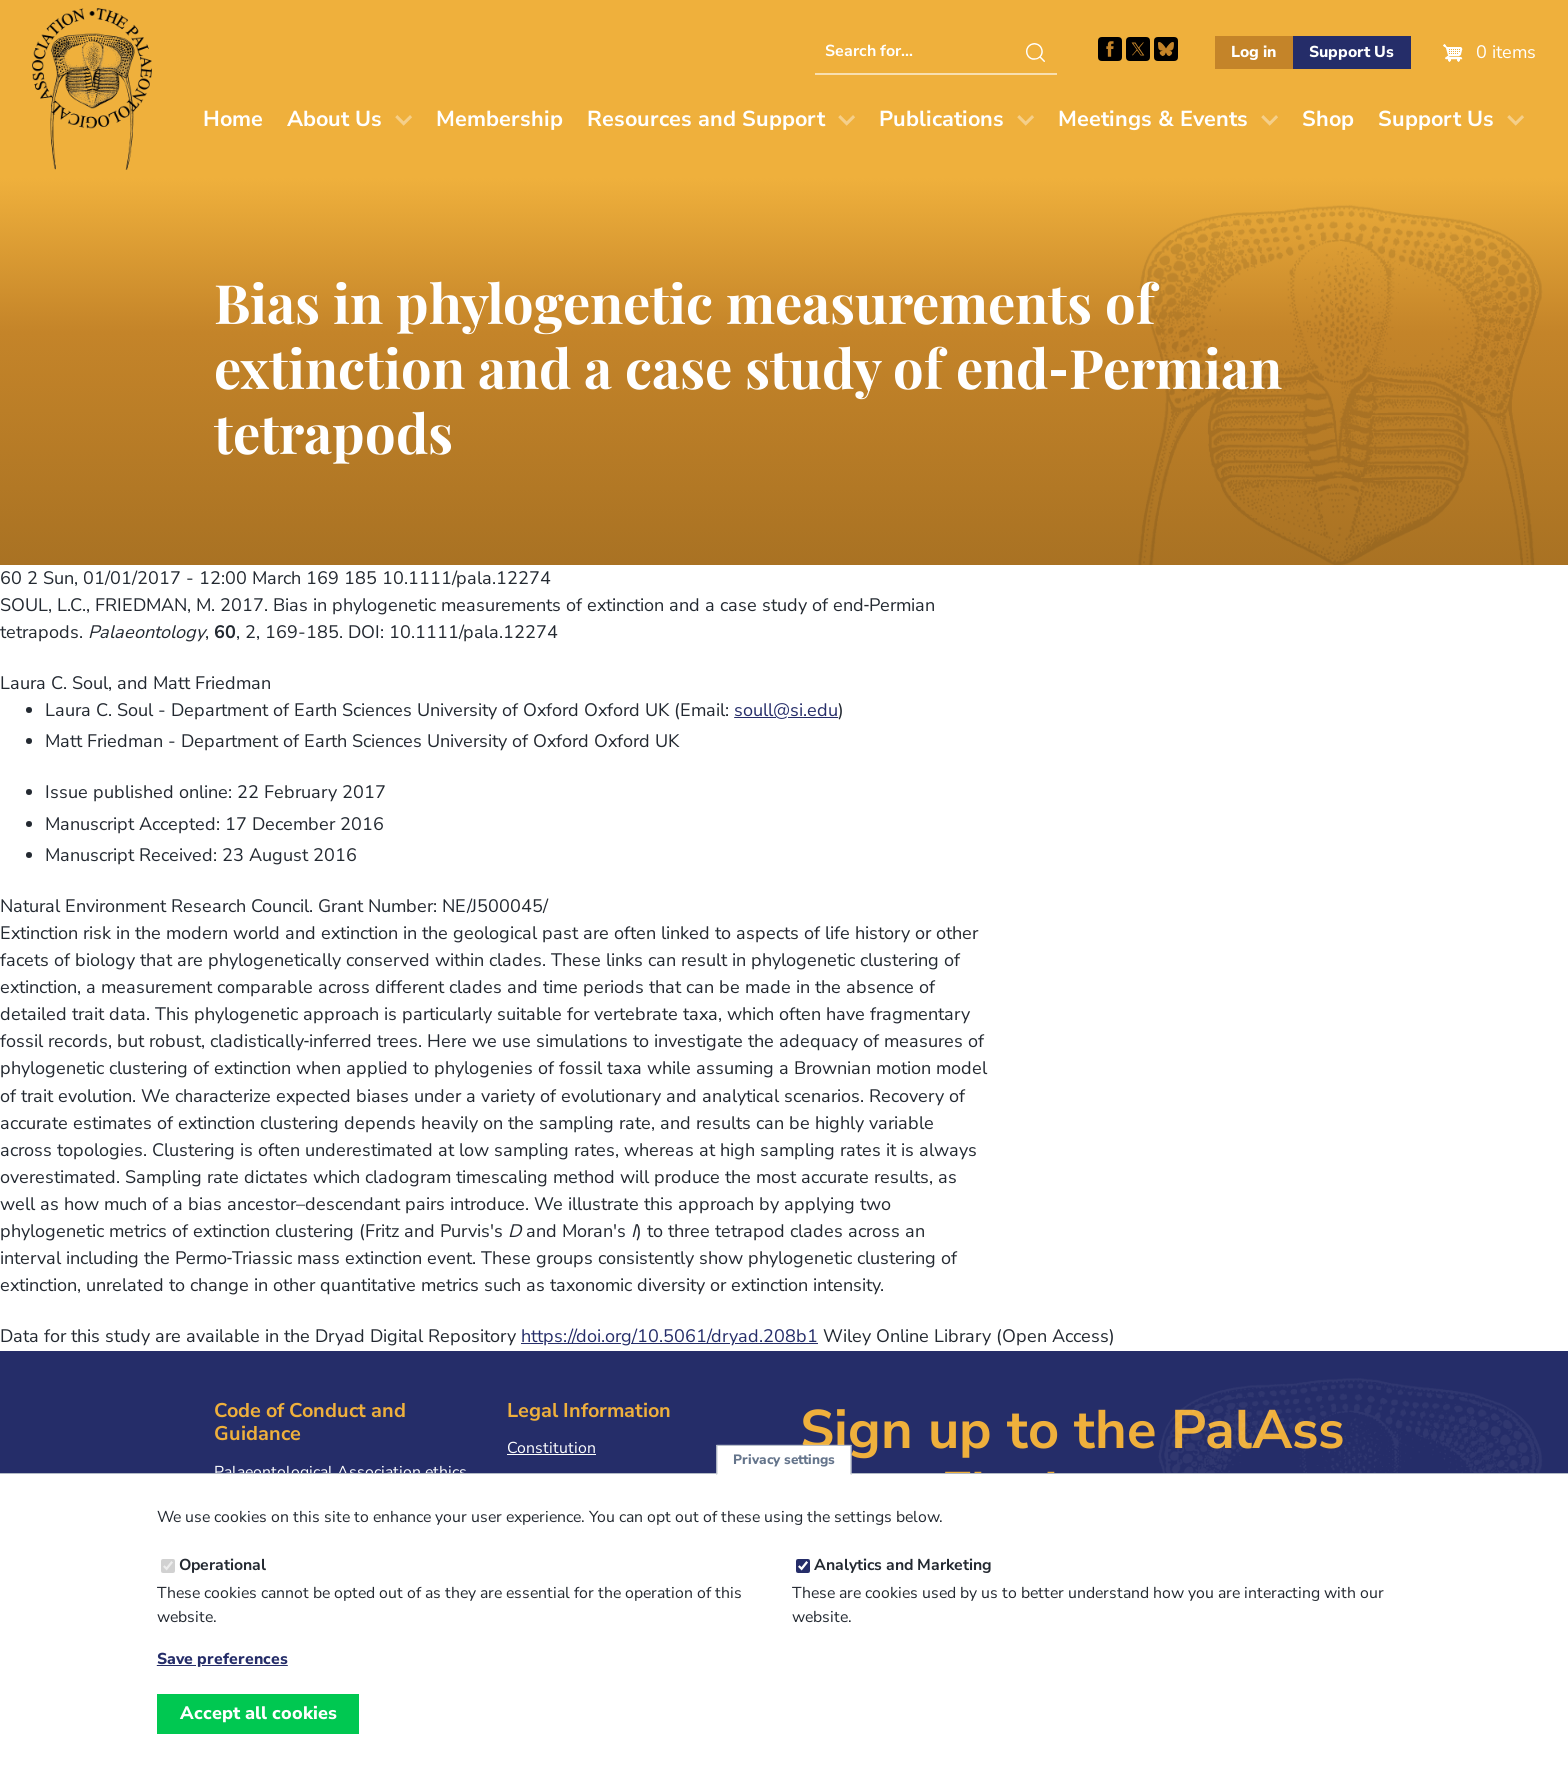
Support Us (1351, 52)
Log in (1253, 52)
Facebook (1110, 49)
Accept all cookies (258, 1731)
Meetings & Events (1153, 119)
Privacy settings (784, 1477)
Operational (222, 1583)
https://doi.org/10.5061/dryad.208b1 (669, 1336)
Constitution (551, 1448)
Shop (1328, 119)
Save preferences (222, 1677)
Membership (499, 119)
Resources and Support (706, 119)
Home (233, 119)
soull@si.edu (786, 710)
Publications (941, 119)
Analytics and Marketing (903, 1583)
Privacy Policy (556, 1480)
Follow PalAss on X (1138, 49)
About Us (334, 119)
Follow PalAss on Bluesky (1166, 49)
